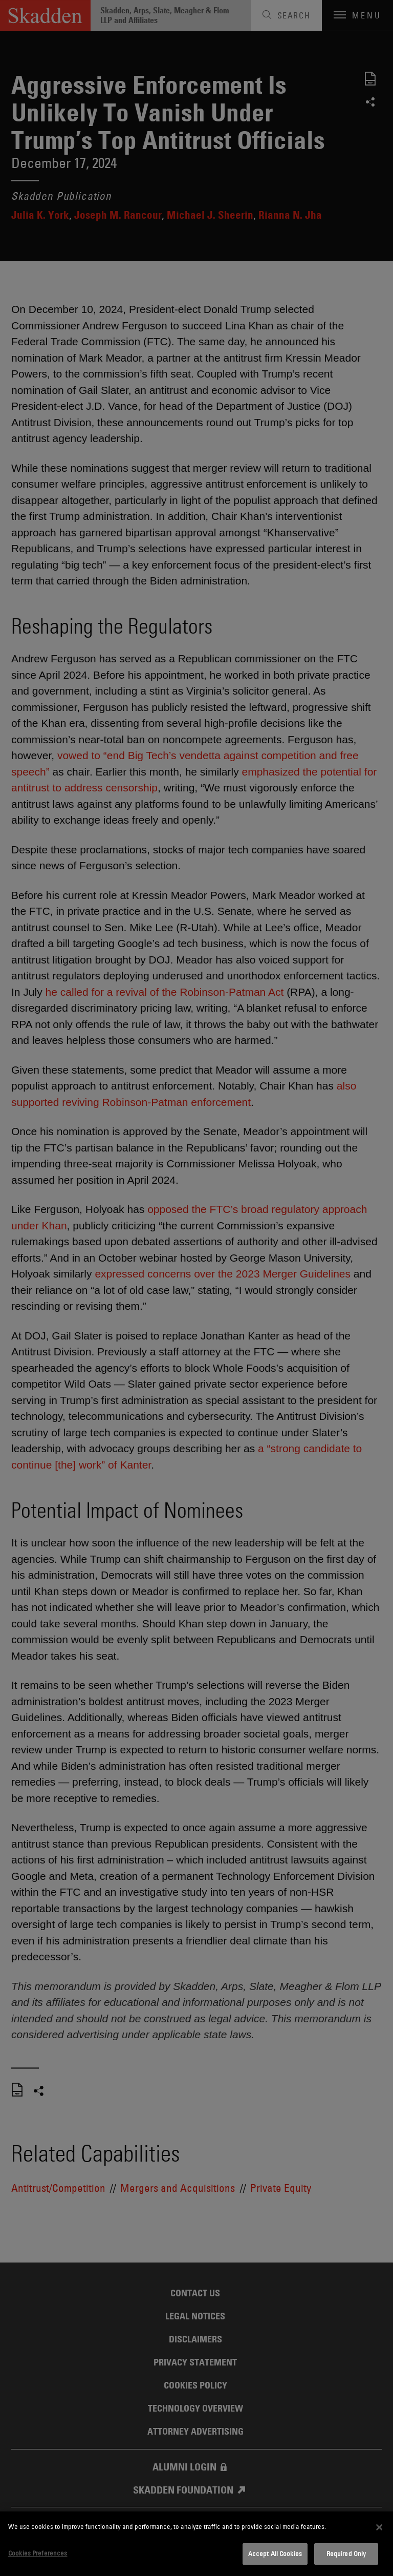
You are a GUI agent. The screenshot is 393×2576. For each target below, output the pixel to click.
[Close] (379, 2527)
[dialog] (196, 2543)
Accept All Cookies (275, 2553)
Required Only (346, 2553)
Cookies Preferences (37, 2553)
